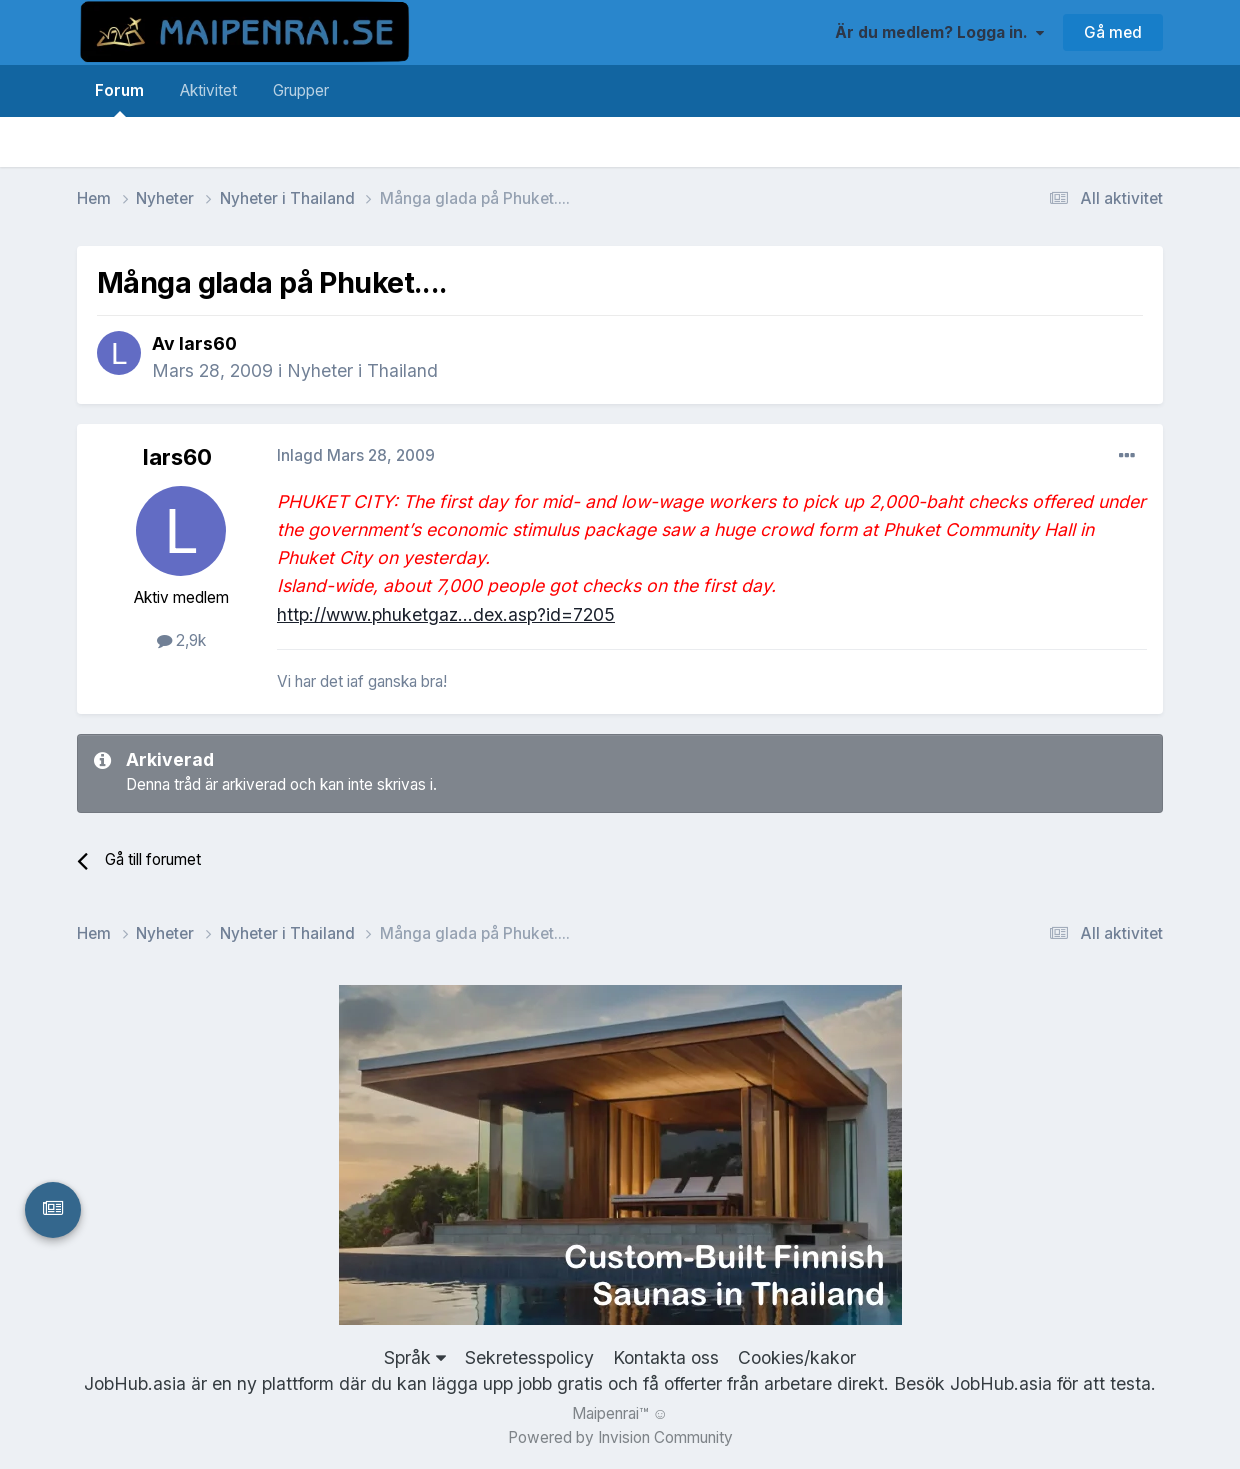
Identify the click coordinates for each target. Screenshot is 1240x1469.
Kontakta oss (666, 1357)
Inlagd (356, 455)
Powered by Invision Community (620, 1437)
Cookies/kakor (797, 1357)
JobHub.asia (1001, 1383)
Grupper (301, 90)
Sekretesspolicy (529, 1357)
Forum (119, 99)
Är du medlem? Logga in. (939, 32)
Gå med (1113, 32)
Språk (415, 1357)
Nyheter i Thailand (362, 370)
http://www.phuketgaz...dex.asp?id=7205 (446, 614)
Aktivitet (208, 90)
